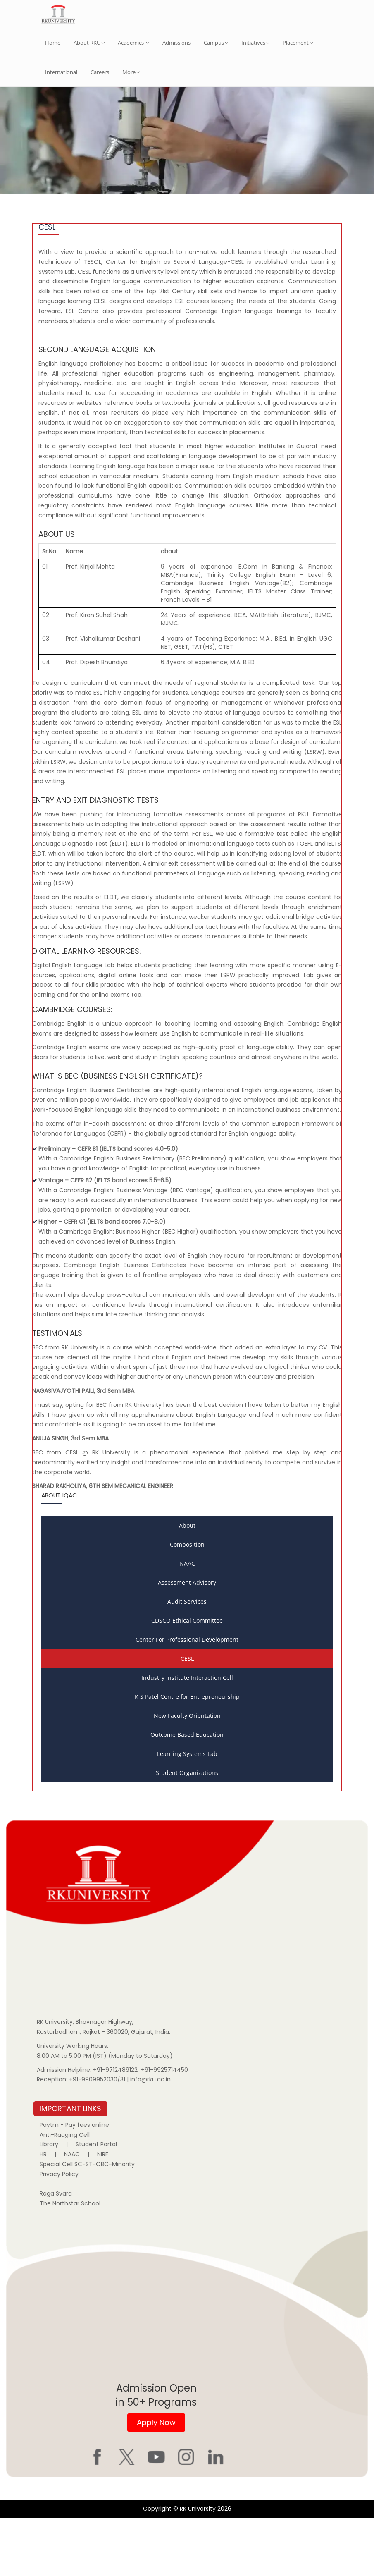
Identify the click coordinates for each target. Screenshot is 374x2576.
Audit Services (187, 1660)
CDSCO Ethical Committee (187, 1679)
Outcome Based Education (187, 1793)
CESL (187, 1717)
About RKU (89, 42)
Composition (187, 1603)
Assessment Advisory (187, 1641)
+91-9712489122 (115, 2128)
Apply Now (156, 2481)
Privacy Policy (59, 2232)
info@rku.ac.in (150, 2138)
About (187, 1584)
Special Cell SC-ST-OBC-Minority (87, 2222)
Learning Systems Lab (187, 1812)
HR (43, 2212)
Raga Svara (56, 2252)
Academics (133, 42)
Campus (216, 42)
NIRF (102, 2212)
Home (52, 42)
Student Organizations (187, 1831)
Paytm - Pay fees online (74, 2183)
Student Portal (96, 2203)
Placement (298, 42)
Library (49, 2203)
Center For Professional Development (187, 1698)
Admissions (176, 42)
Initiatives (255, 42)
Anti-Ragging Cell (65, 2193)
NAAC (187, 1622)
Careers (100, 72)
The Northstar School (70, 2262)
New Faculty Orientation (187, 1774)
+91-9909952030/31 (98, 2138)
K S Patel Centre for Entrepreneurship (187, 1755)
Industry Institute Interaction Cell (187, 1736)
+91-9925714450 (164, 2128)
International (61, 72)
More (131, 72)
